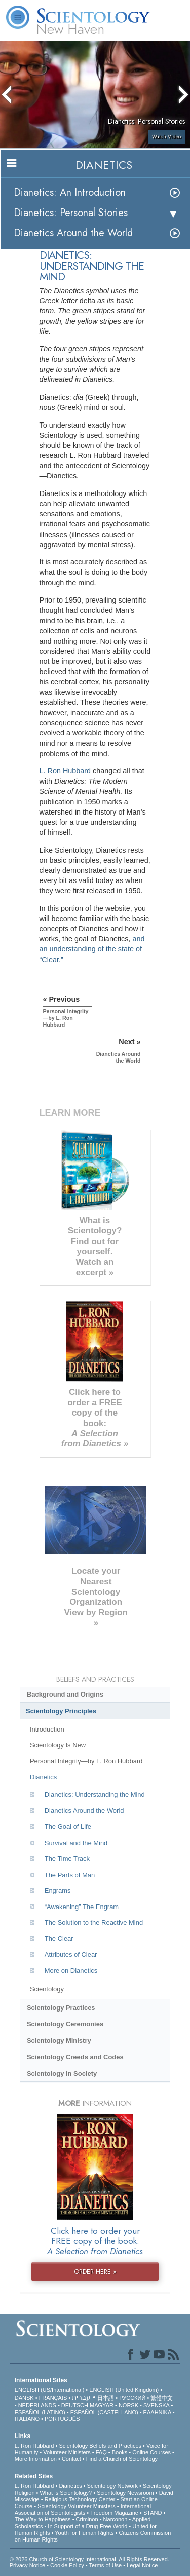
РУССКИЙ (132, 2398)
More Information (36, 2459)
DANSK (24, 2398)
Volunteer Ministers (67, 2452)
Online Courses (151, 2452)
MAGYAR (101, 2405)
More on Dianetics (71, 1970)
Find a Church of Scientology (122, 2459)
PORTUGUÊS (62, 2419)
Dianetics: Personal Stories (71, 212)
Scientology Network (112, 2486)
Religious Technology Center (80, 2499)
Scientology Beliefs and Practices (100, 2446)
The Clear (59, 1939)
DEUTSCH (74, 2405)
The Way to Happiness (43, 2519)
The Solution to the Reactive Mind (94, 1922)
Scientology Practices (61, 2008)
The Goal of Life (68, 1826)
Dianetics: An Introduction (70, 192)
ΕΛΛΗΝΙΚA (157, 2412)
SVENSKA (156, 2405)
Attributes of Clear (71, 1954)
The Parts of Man (70, 1875)
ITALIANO (27, 2419)
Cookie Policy (67, 2565)
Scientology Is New (58, 1745)
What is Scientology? (66, 2493)
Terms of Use (105, 2565)
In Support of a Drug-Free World (87, 2526)
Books (120, 2452)
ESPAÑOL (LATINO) (40, 2412)
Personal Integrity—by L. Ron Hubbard (86, 1761)
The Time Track (67, 1858)
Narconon (115, 2519)
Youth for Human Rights (84, 2533)
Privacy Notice (27, 2565)
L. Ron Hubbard (65, 771)
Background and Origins (65, 1694)
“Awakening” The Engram (82, 1907)
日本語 (105, 2398)
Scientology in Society (62, 2073)
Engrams (58, 1890)
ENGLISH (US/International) (50, 2390)
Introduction (47, 1729)
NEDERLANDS (37, 2405)
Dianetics (43, 1777)
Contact (71, 2459)
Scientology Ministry (59, 2040)
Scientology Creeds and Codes (75, 2057)
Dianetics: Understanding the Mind (95, 1794)
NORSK (128, 2405)
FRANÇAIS (53, 2398)
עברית (81, 2397)
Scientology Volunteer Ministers (76, 2506)
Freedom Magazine (114, 2513)
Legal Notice (142, 2565)
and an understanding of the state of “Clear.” (92, 949)
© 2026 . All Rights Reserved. (89, 2559)
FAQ (101, 2452)
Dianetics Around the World (73, 233)
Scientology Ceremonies (65, 2024)
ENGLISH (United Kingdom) (124, 2390)
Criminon (87, 2519)
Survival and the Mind (76, 1843)
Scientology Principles (61, 1711)
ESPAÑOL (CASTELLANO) (104, 2412)
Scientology (47, 1989)
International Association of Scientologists (83, 2509)
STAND (152, 2513)
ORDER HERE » (95, 2271)
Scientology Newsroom (125, 2493)
